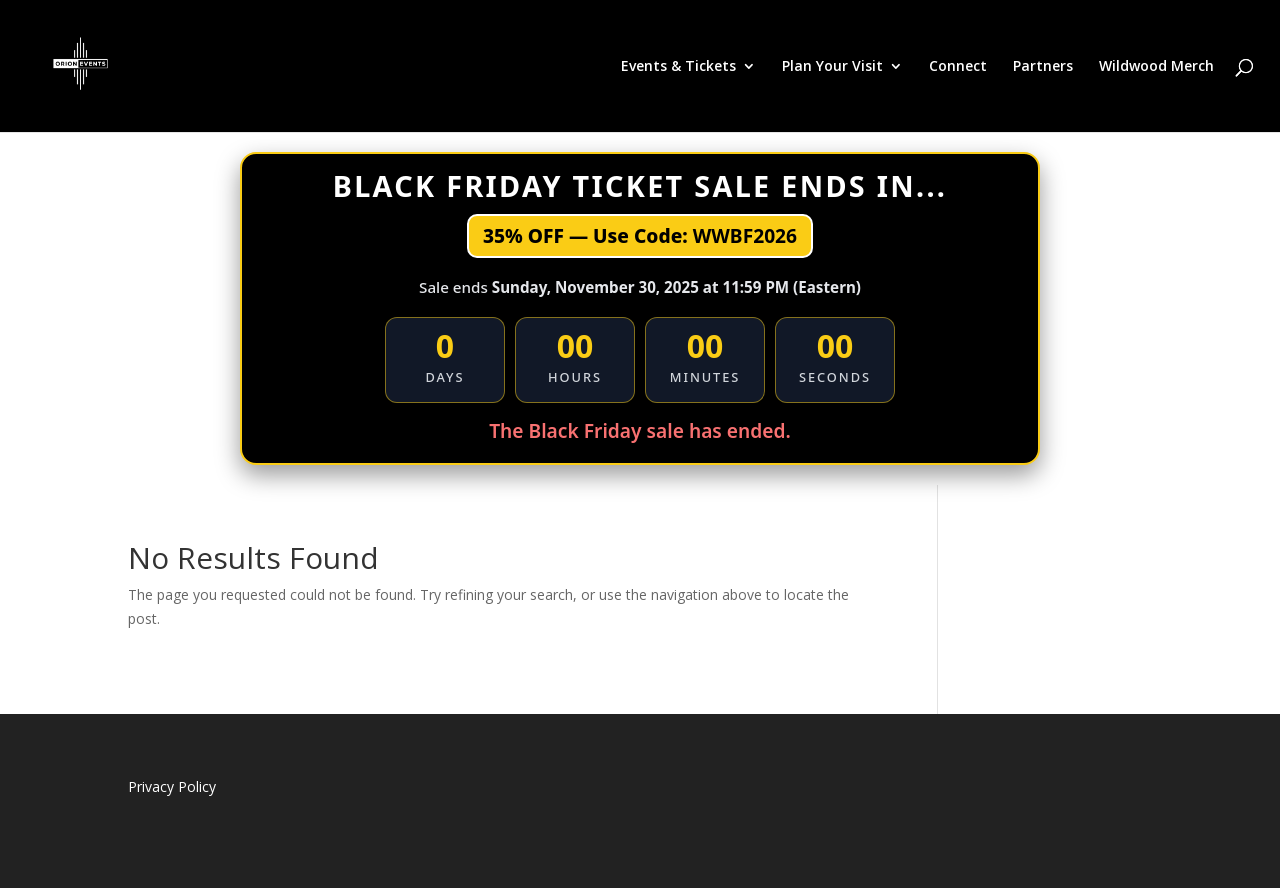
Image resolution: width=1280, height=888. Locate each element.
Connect (958, 67)
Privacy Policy (172, 786)
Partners (1043, 67)
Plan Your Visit (832, 67)
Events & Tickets (678, 67)
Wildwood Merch (1156, 67)
